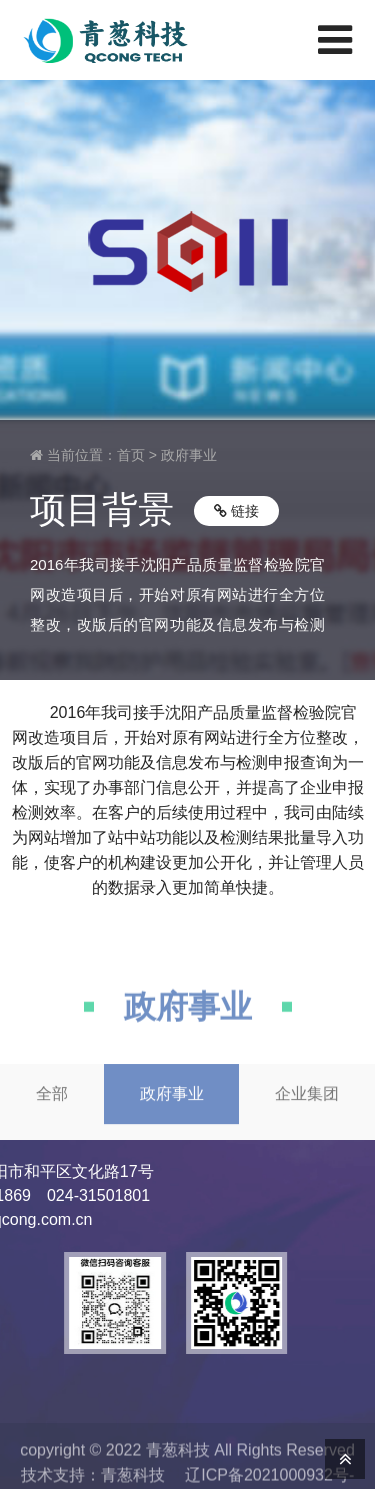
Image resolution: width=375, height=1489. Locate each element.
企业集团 (307, 1111)
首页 (131, 455)
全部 (52, 1111)
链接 (236, 511)
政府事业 (189, 455)
